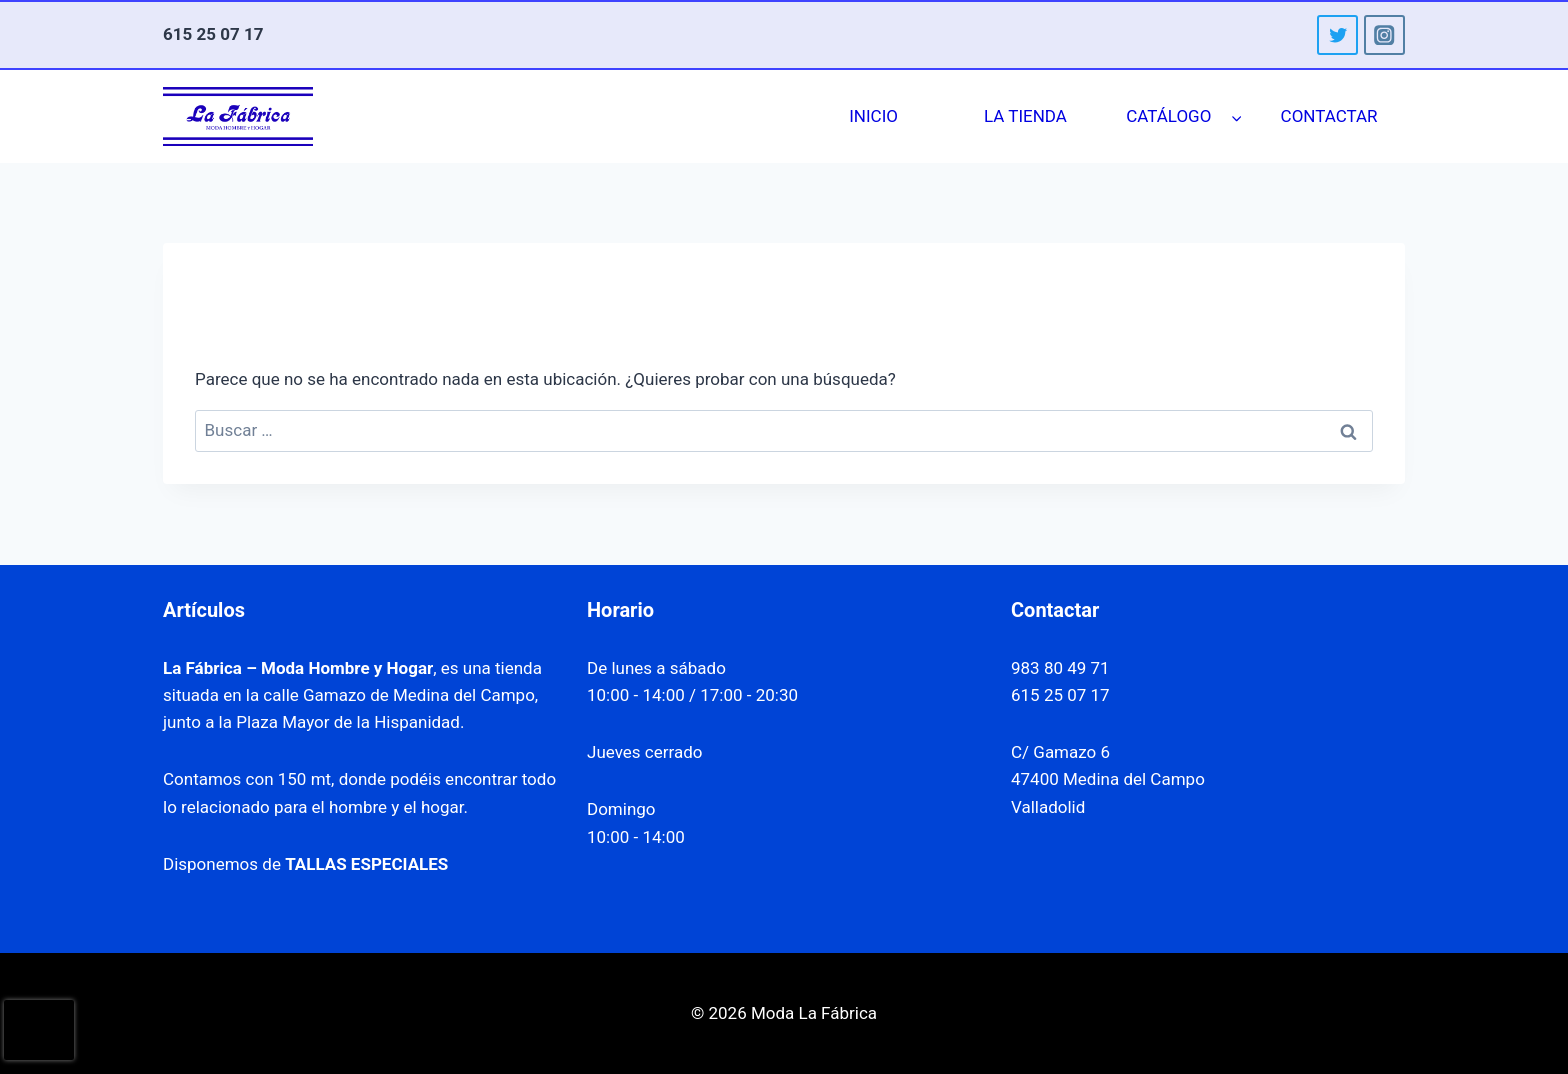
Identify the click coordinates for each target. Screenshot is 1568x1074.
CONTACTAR (1329, 116)
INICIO (873, 116)
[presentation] (39, 1030)
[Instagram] (1384, 35)
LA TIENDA (1025, 116)
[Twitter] (1337, 35)
